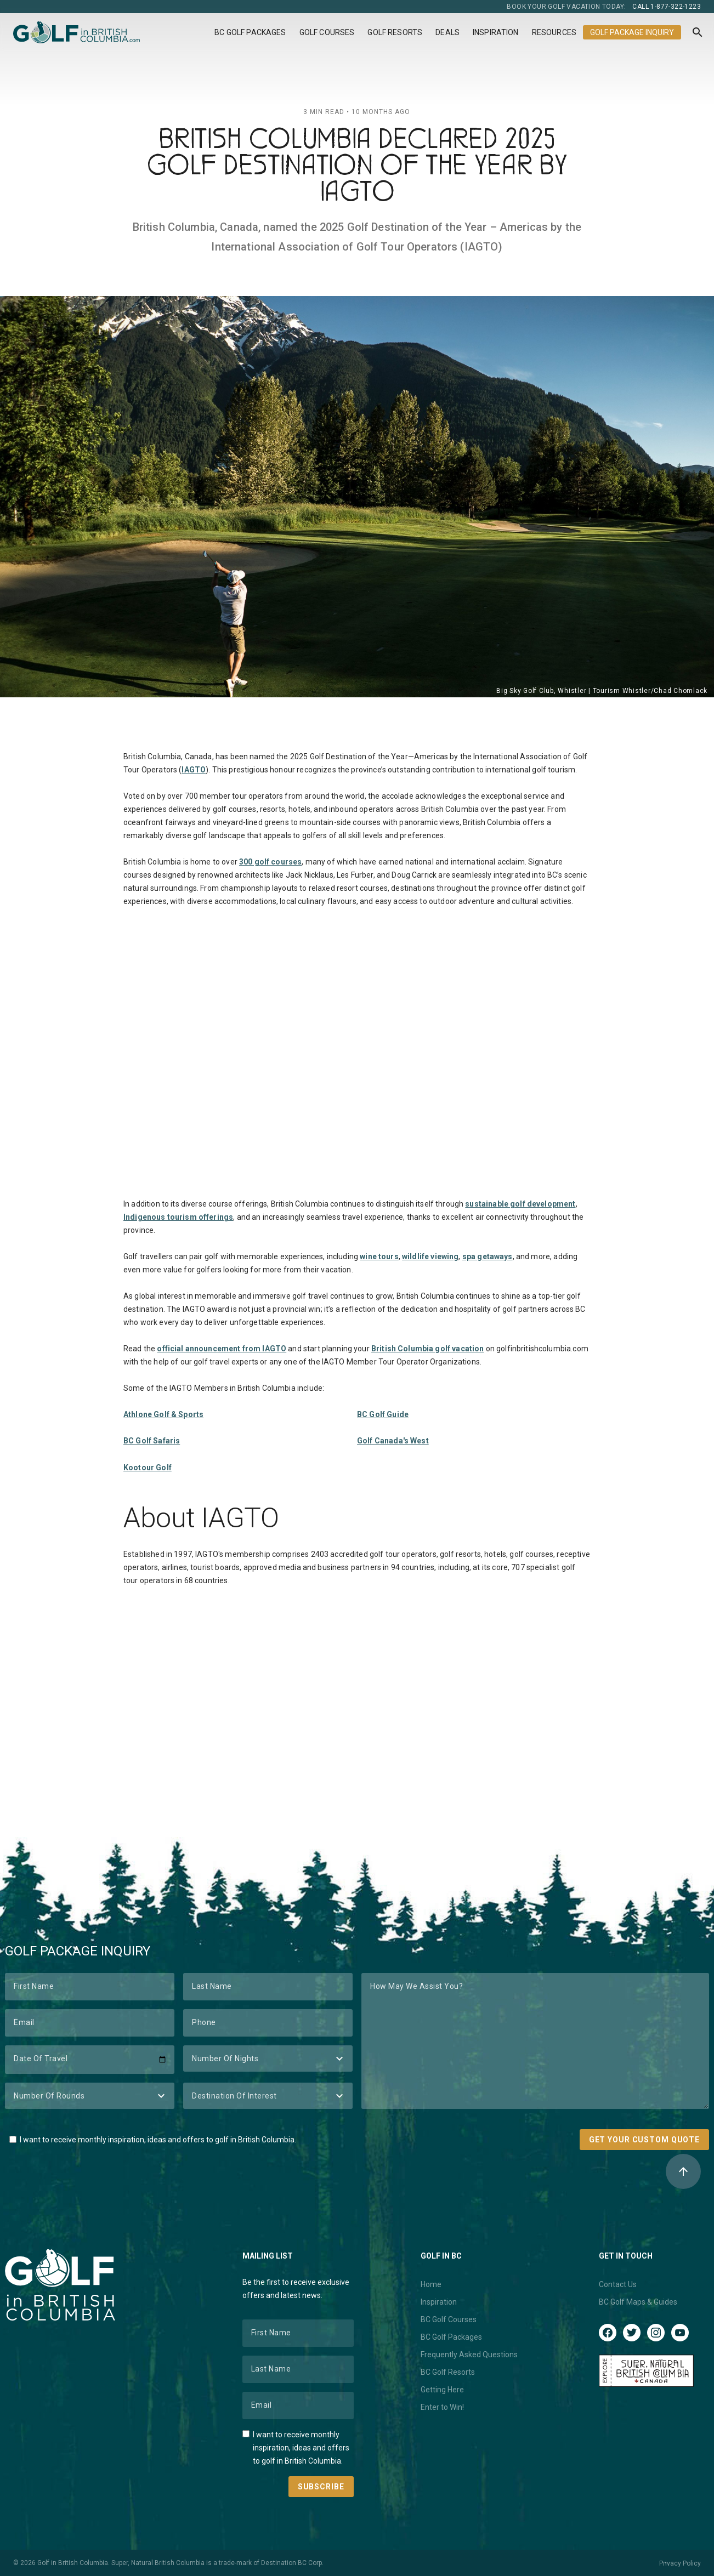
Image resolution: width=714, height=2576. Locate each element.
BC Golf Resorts (448, 2372)
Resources (554, 32)
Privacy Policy (680, 2563)
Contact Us (618, 2284)
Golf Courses (327, 32)
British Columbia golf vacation (427, 1348)
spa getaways (487, 1256)
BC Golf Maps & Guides (638, 2302)
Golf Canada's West (393, 1440)
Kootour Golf (147, 1467)
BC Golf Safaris (151, 1440)
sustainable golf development (520, 1203)
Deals (447, 32)
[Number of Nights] (268, 2058)
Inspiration (496, 32)
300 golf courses (270, 861)
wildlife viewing (430, 1256)
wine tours (379, 1256)
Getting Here (442, 2389)
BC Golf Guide (383, 1414)
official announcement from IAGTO (221, 1348)
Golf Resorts (394, 32)
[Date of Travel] (89, 2059)
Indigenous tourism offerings (178, 1217)
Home (431, 2284)
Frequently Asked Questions (469, 2354)
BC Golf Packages (250, 32)
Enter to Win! (442, 2407)
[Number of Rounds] (89, 2096)
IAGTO (194, 769)
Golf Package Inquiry (632, 32)
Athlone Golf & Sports (163, 1414)
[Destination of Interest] (268, 2096)
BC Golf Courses (449, 2319)
